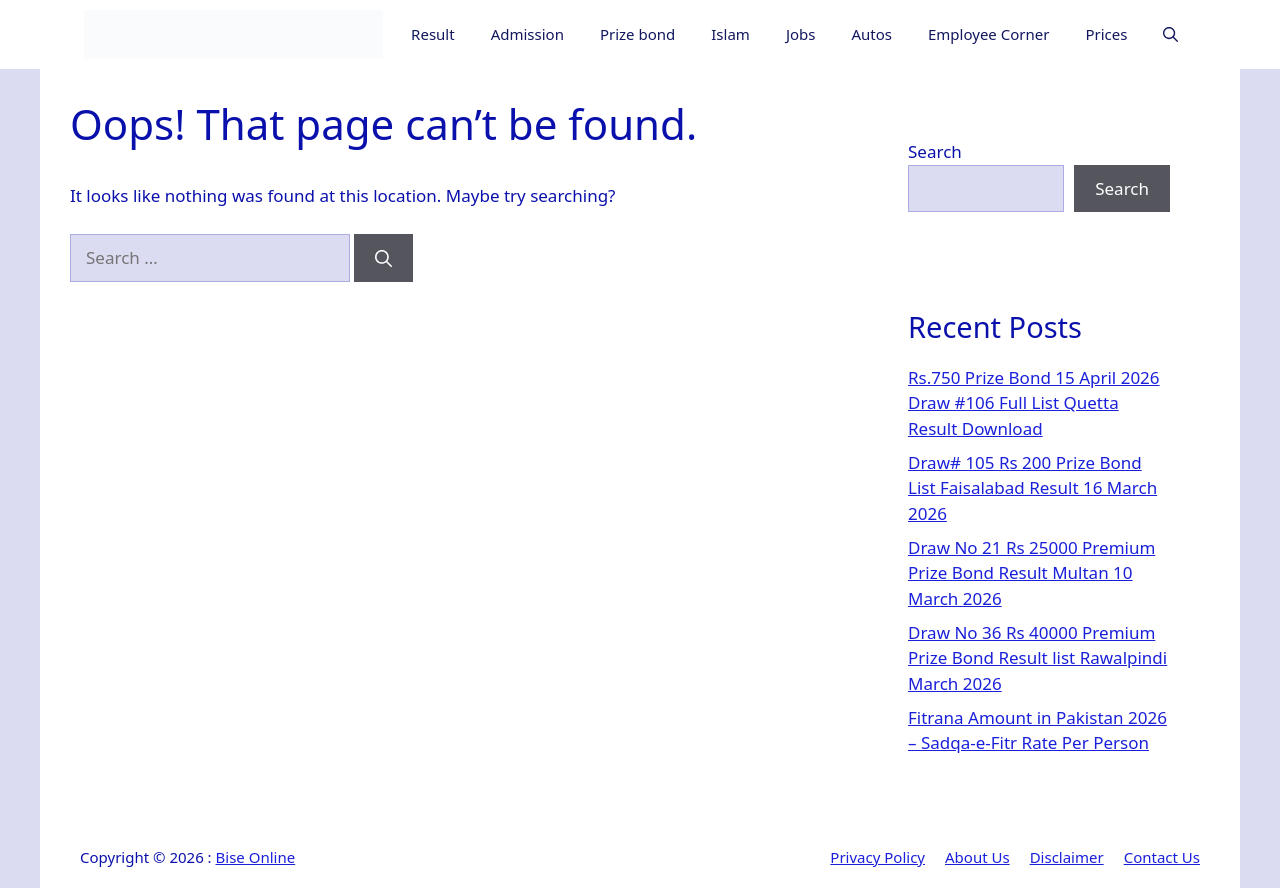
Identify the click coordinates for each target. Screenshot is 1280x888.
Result (433, 34)
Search (935, 151)
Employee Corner (988, 34)
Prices (1106, 34)
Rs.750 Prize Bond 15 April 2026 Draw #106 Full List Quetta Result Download (1034, 403)
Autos (871, 34)
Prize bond (637, 34)
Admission (527, 34)
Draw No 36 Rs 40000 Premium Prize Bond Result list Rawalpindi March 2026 (1037, 658)
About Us (977, 857)
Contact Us (1162, 857)
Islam (730, 34)
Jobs (801, 34)
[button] (1170, 34)
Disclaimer (1067, 857)
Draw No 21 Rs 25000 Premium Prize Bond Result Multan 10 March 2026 (1031, 573)
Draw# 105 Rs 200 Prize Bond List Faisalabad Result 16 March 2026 (1032, 488)
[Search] (383, 258)
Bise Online (256, 857)
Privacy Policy (877, 857)
